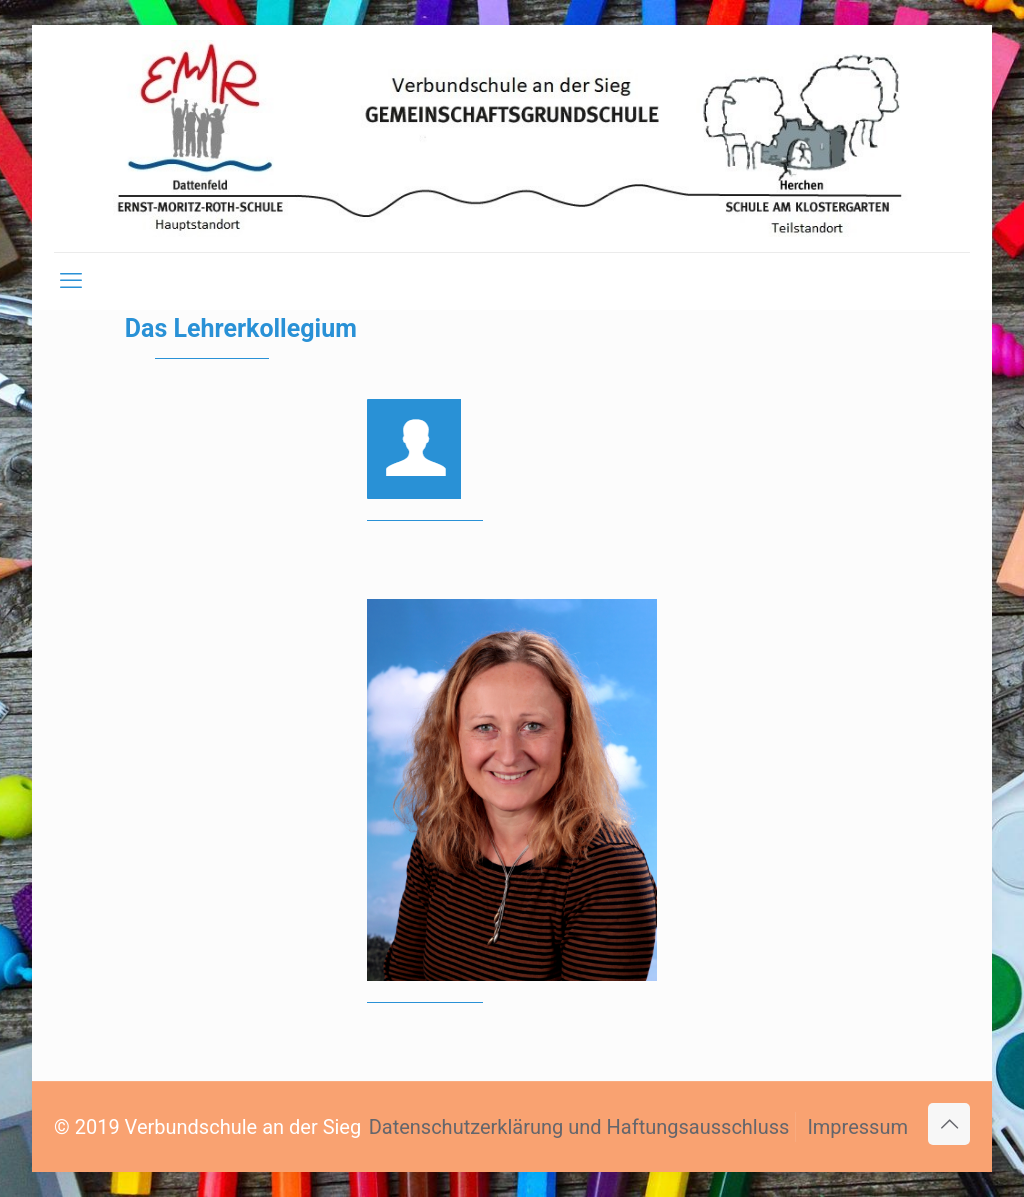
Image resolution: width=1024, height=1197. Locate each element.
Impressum (857, 1127)
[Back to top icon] (949, 1124)
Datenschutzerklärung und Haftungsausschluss (579, 1127)
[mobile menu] (71, 281)
